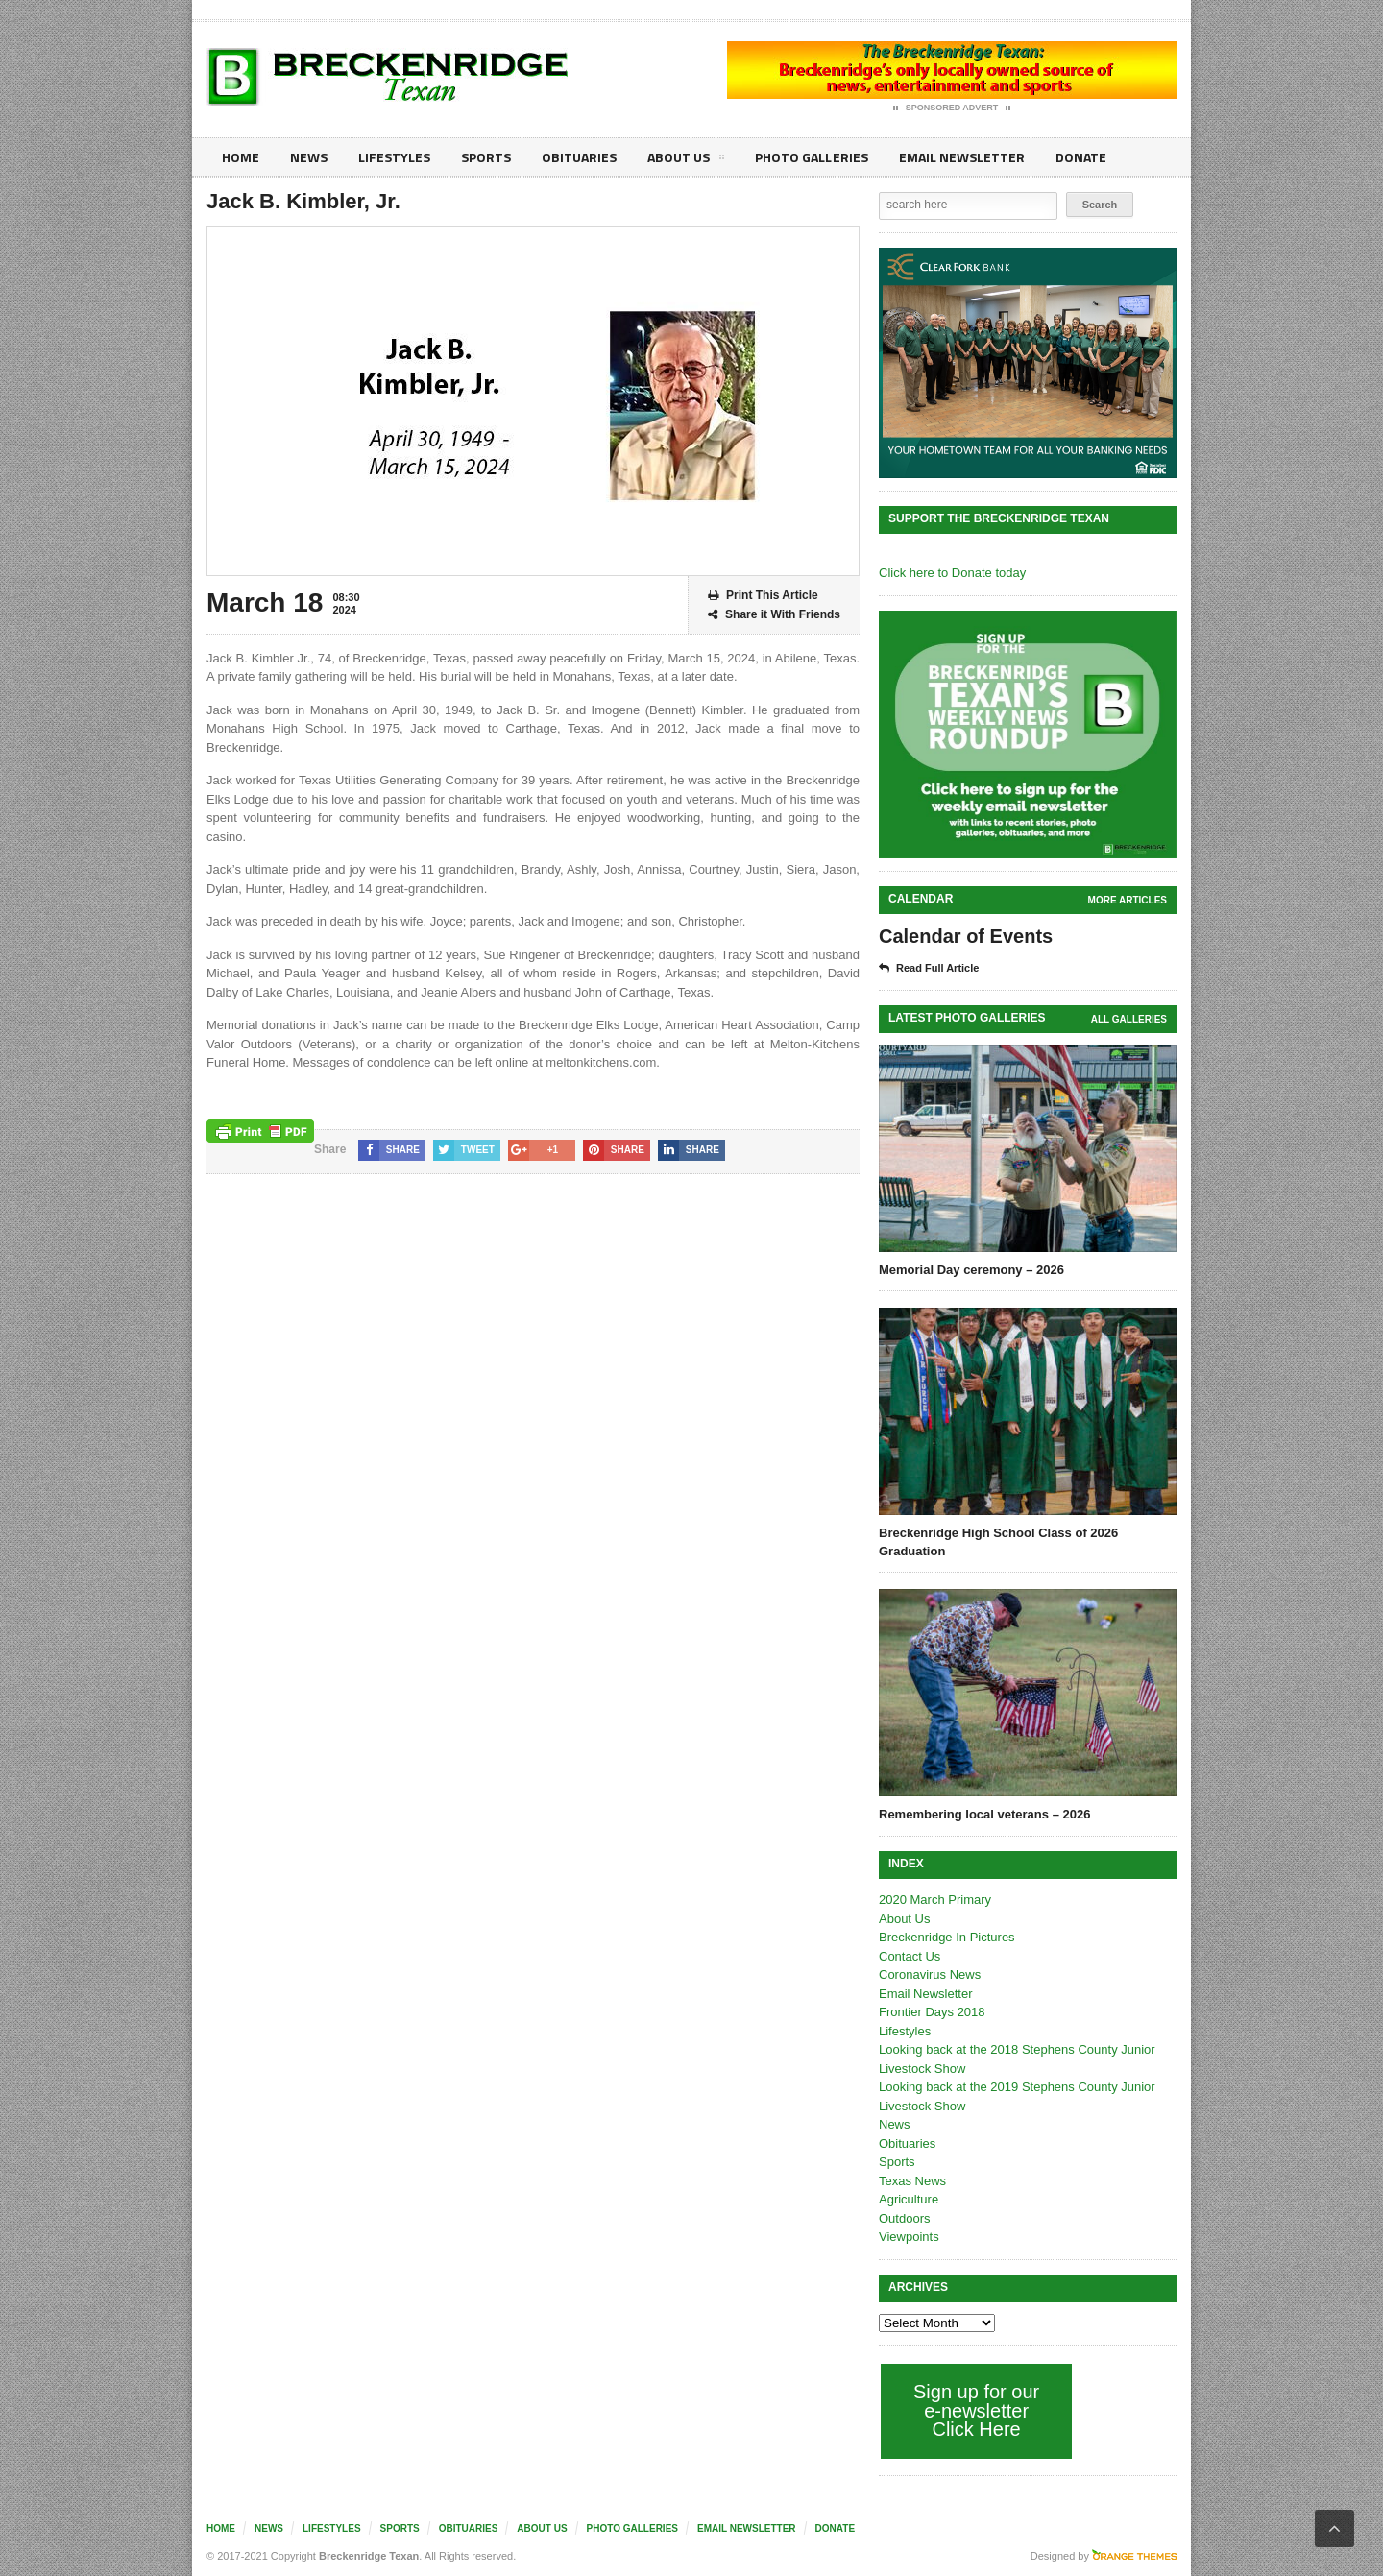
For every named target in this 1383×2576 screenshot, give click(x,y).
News (309, 157)
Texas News (912, 2181)
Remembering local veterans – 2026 (984, 1814)
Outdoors (904, 2218)
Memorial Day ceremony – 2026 (971, 1270)
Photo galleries (811, 157)
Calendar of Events (966, 936)
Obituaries (579, 157)
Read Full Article (929, 968)
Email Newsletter (961, 157)
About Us (685, 160)
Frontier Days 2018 (932, 2012)
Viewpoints (909, 2236)
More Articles (1127, 900)
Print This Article (763, 596)
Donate (1080, 157)
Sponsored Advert (952, 108)
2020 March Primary (935, 1899)
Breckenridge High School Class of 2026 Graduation (998, 1541)
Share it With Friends (774, 615)
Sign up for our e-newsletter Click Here (976, 2410)
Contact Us (909, 1956)
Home (240, 157)
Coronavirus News (930, 1974)
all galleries (1129, 1019)
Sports (486, 157)
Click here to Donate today (952, 573)
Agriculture (908, 2199)
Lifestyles (394, 157)
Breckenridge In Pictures (947, 1937)
